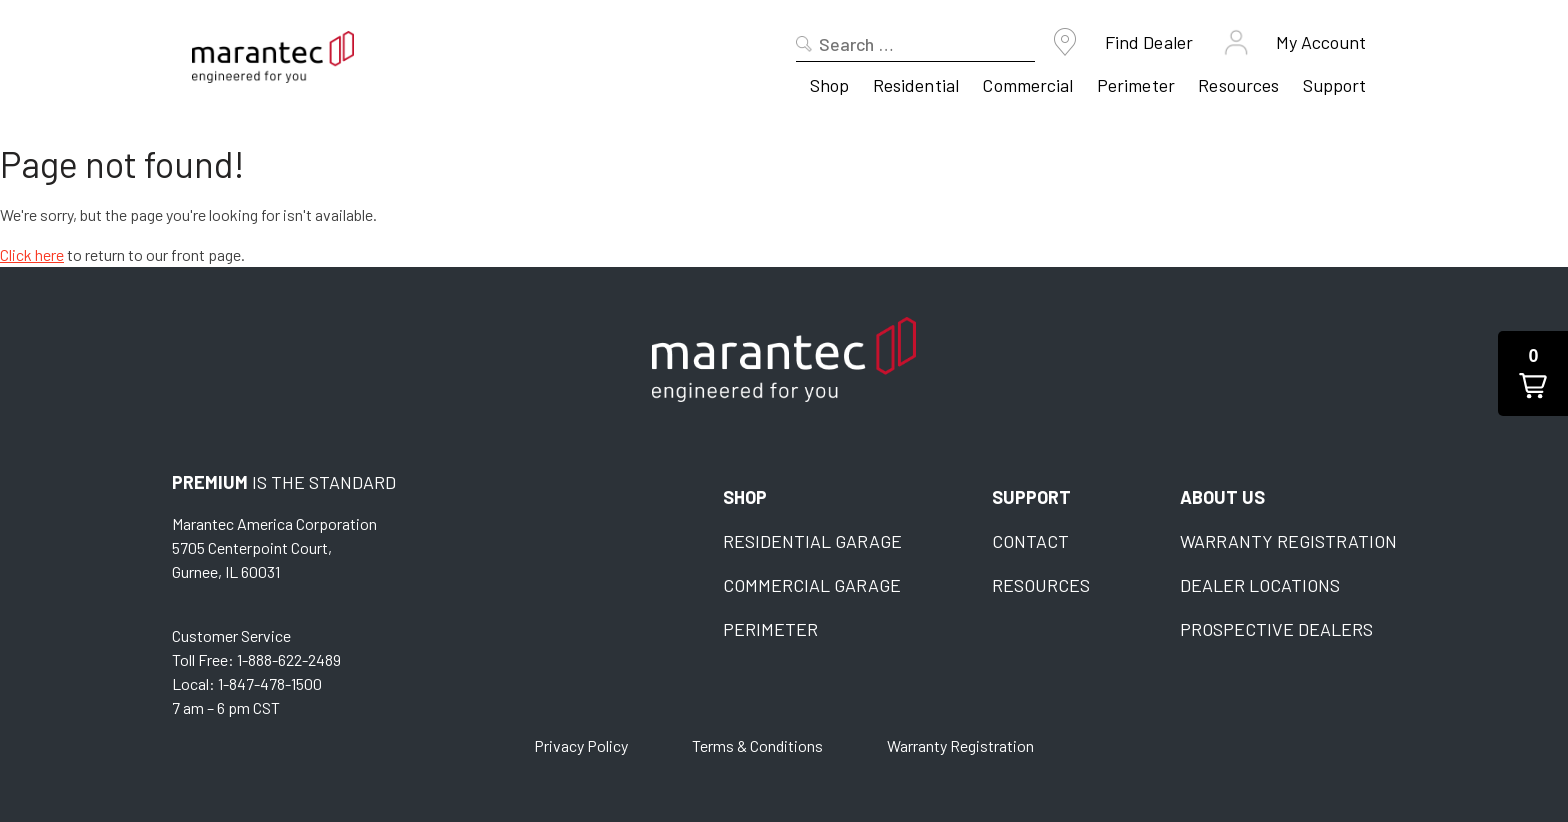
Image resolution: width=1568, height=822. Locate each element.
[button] (1533, 373)
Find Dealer (1149, 42)
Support (1335, 85)
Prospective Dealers (1276, 629)
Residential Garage (812, 541)
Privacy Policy (581, 745)
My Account (1321, 42)
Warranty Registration (1288, 541)
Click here (32, 254)
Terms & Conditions (757, 745)
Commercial (1027, 85)
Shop (829, 85)
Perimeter (1136, 85)
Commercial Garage (812, 585)
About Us (1222, 497)
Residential (916, 85)
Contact (1030, 541)
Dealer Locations (1260, 585)
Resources (1238, 85)
